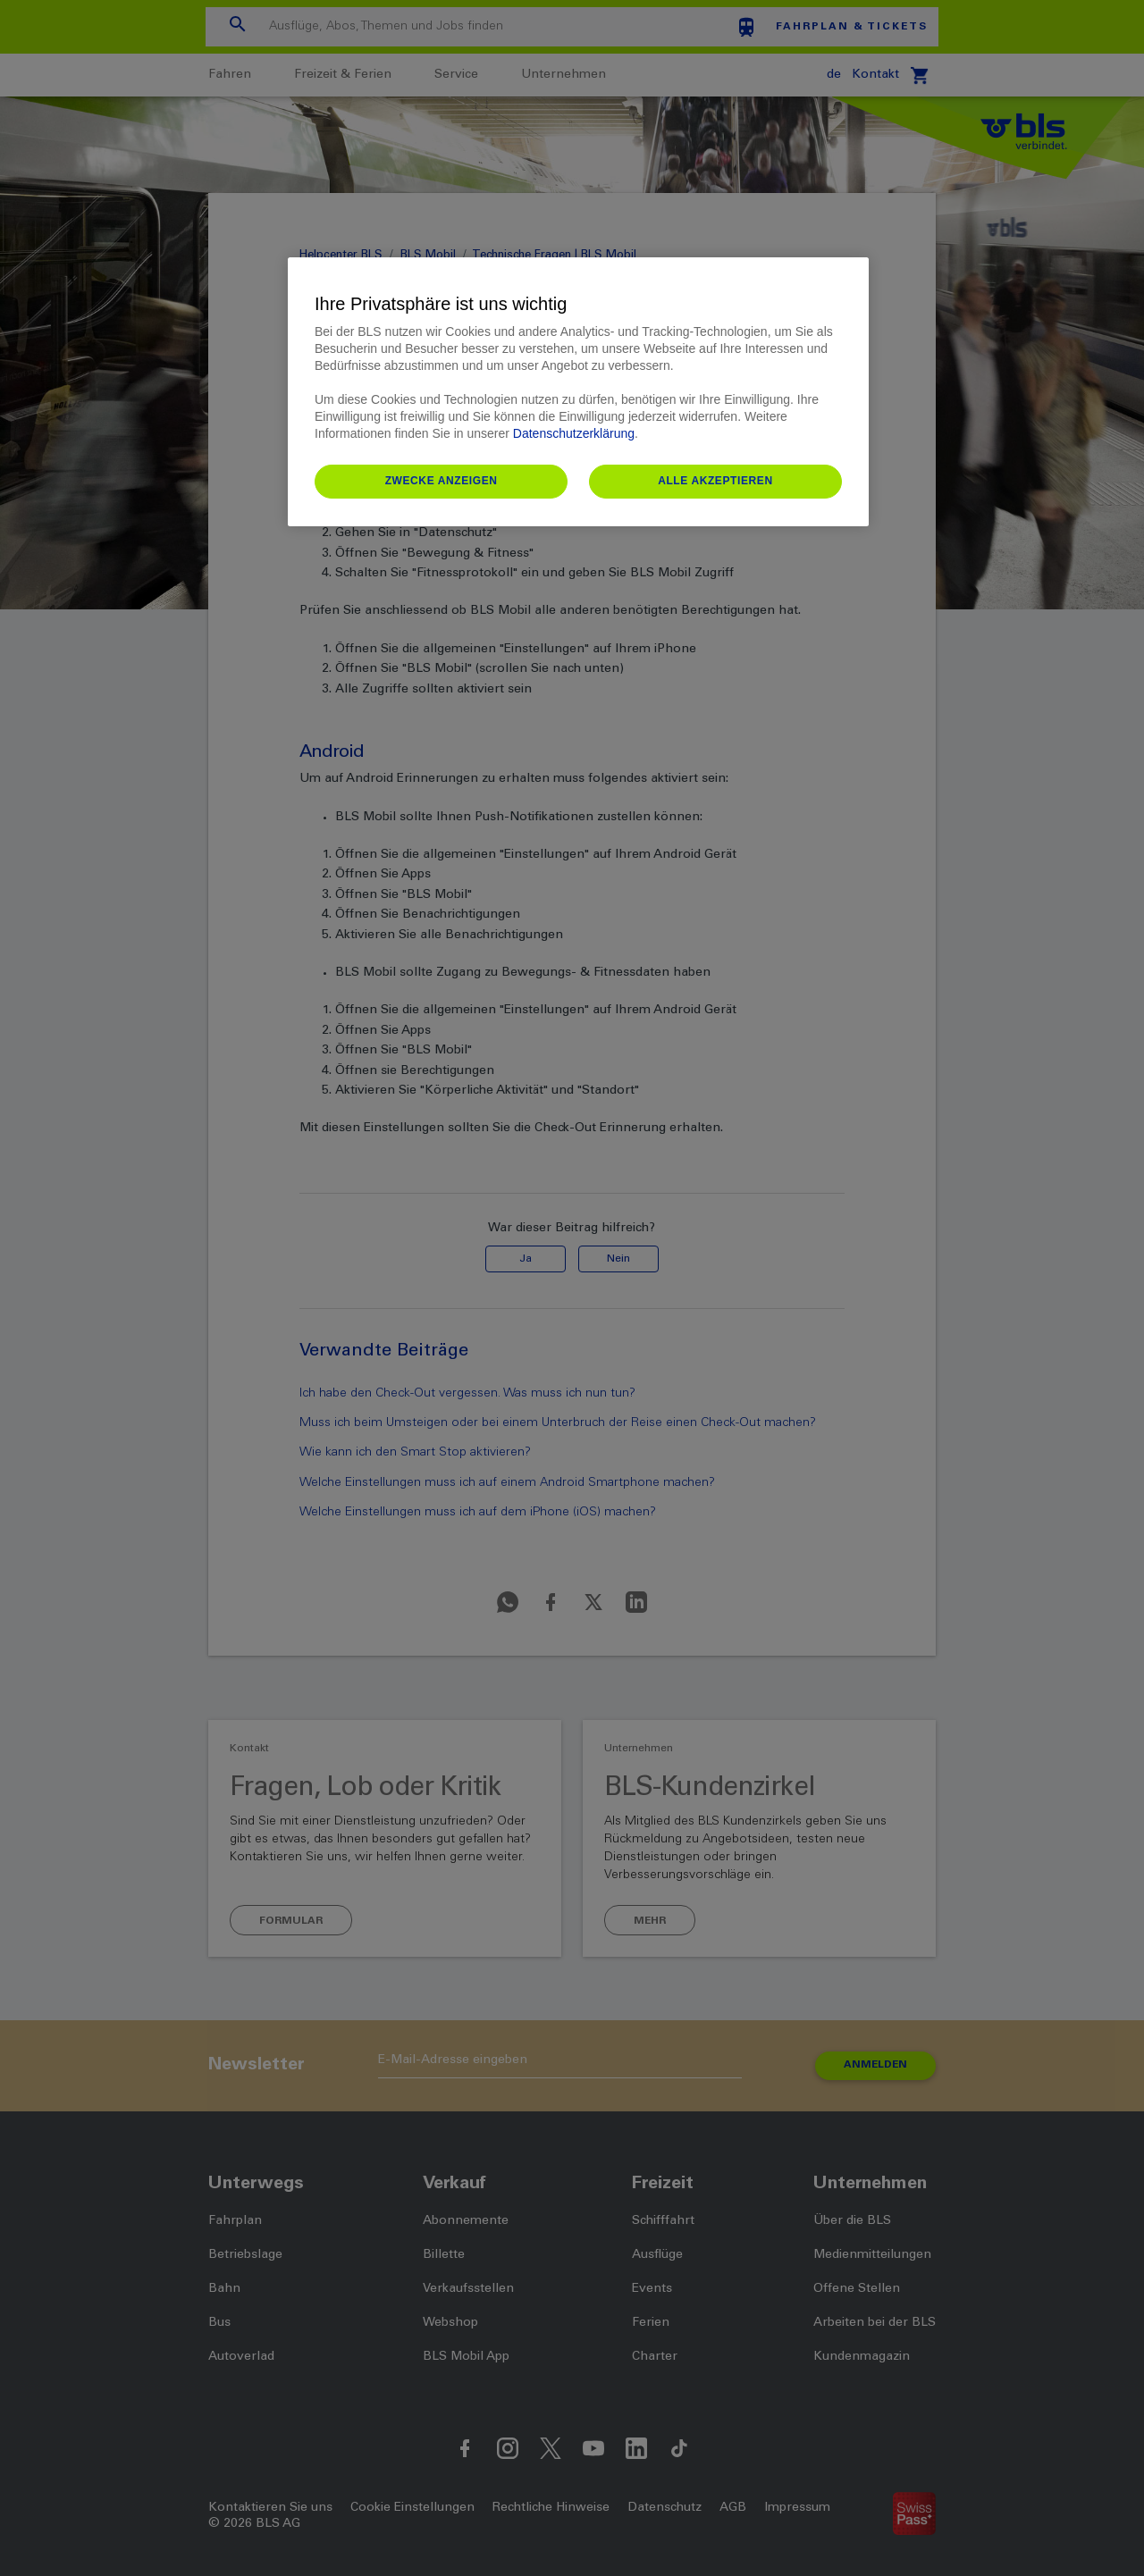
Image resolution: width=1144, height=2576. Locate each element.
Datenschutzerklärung (574, 433)
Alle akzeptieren (715, 480)
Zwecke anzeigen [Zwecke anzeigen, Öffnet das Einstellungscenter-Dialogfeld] (441, 480)
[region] (578, 391)
